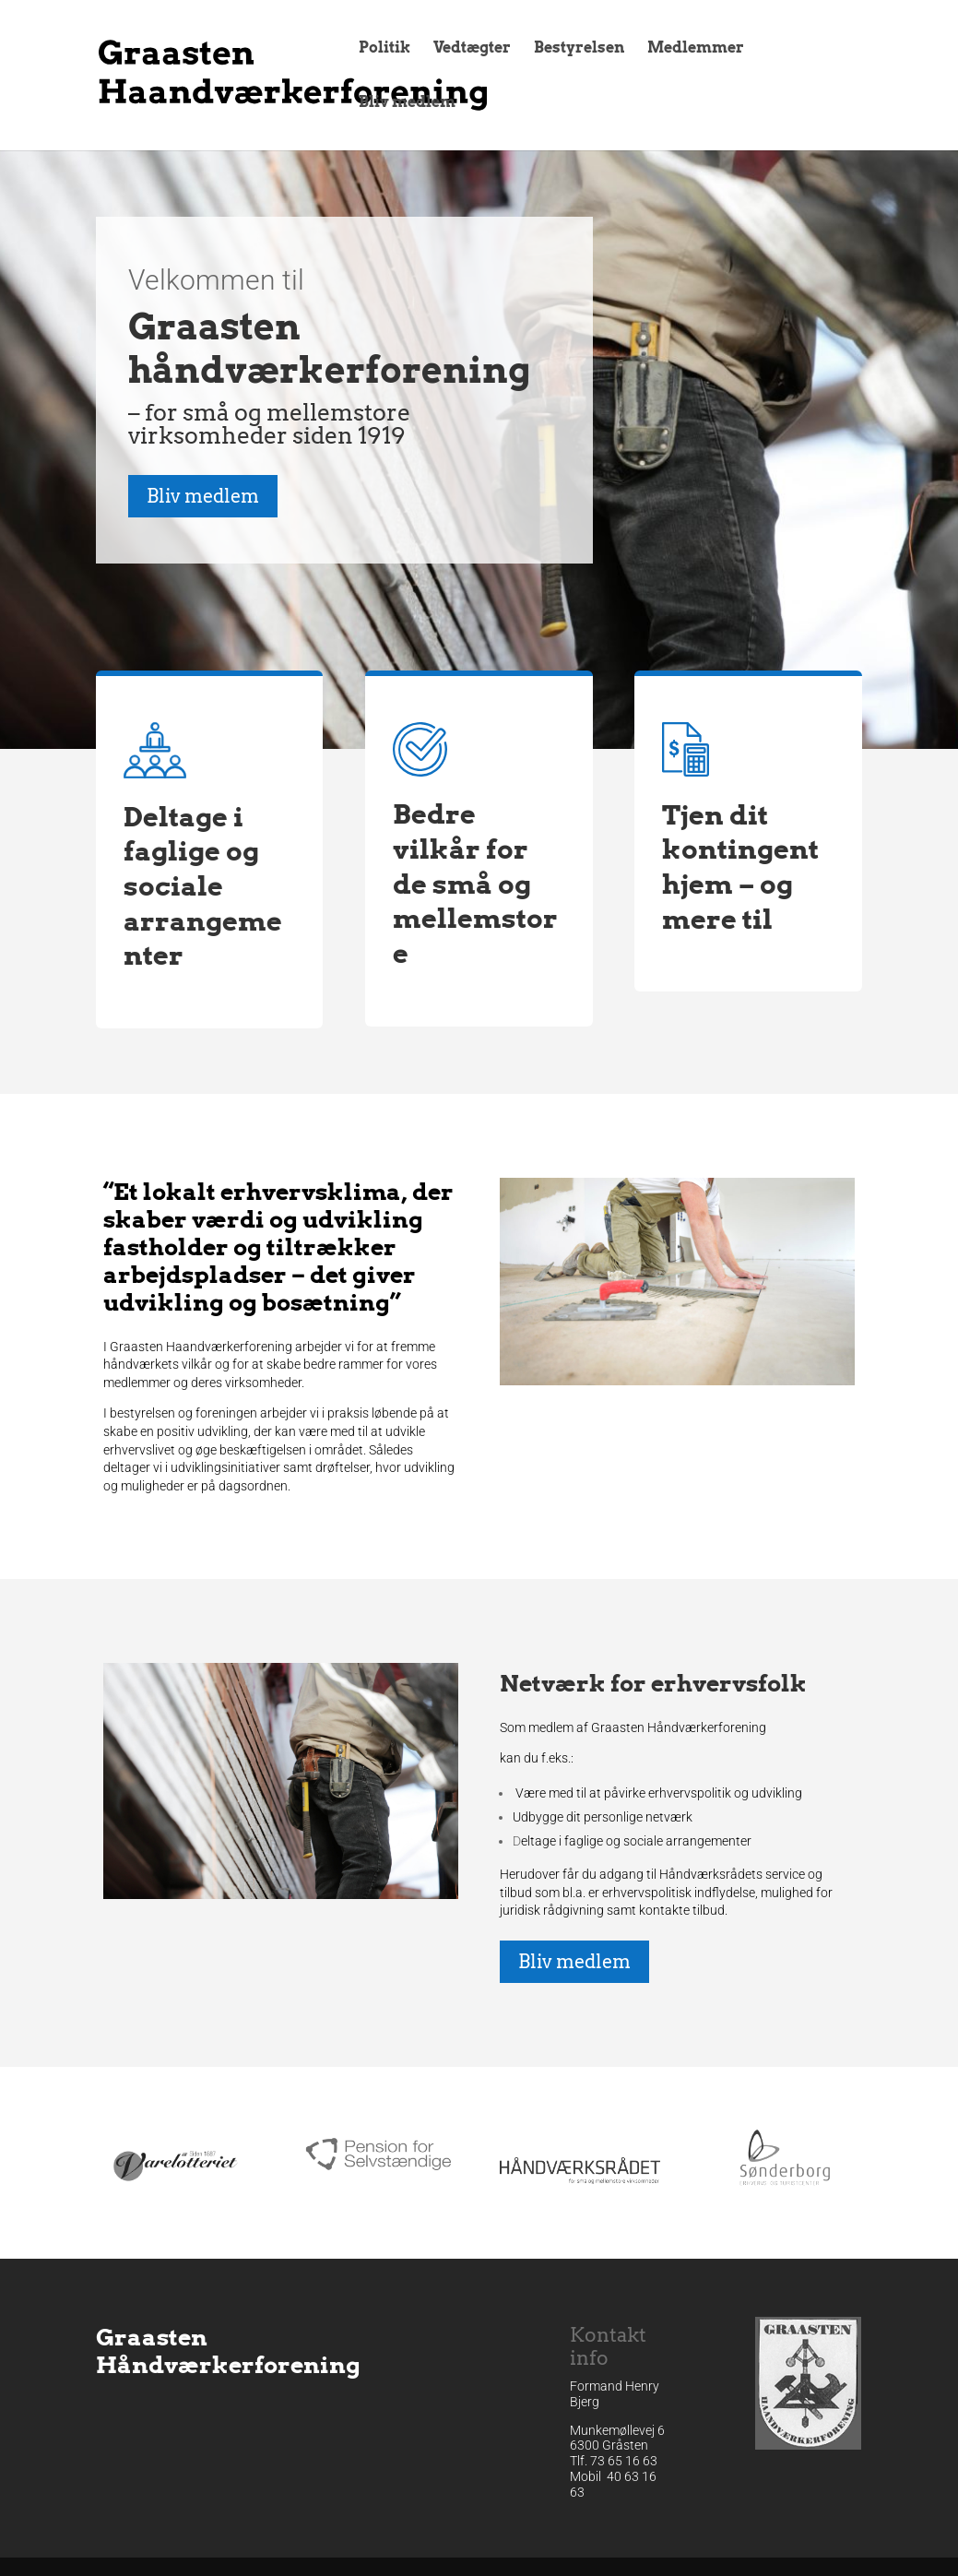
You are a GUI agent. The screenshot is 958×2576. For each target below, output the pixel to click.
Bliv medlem (407, 103)
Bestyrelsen (579, 49)
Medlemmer (695, 49)
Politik (384, 49)
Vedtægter (472, 49)
